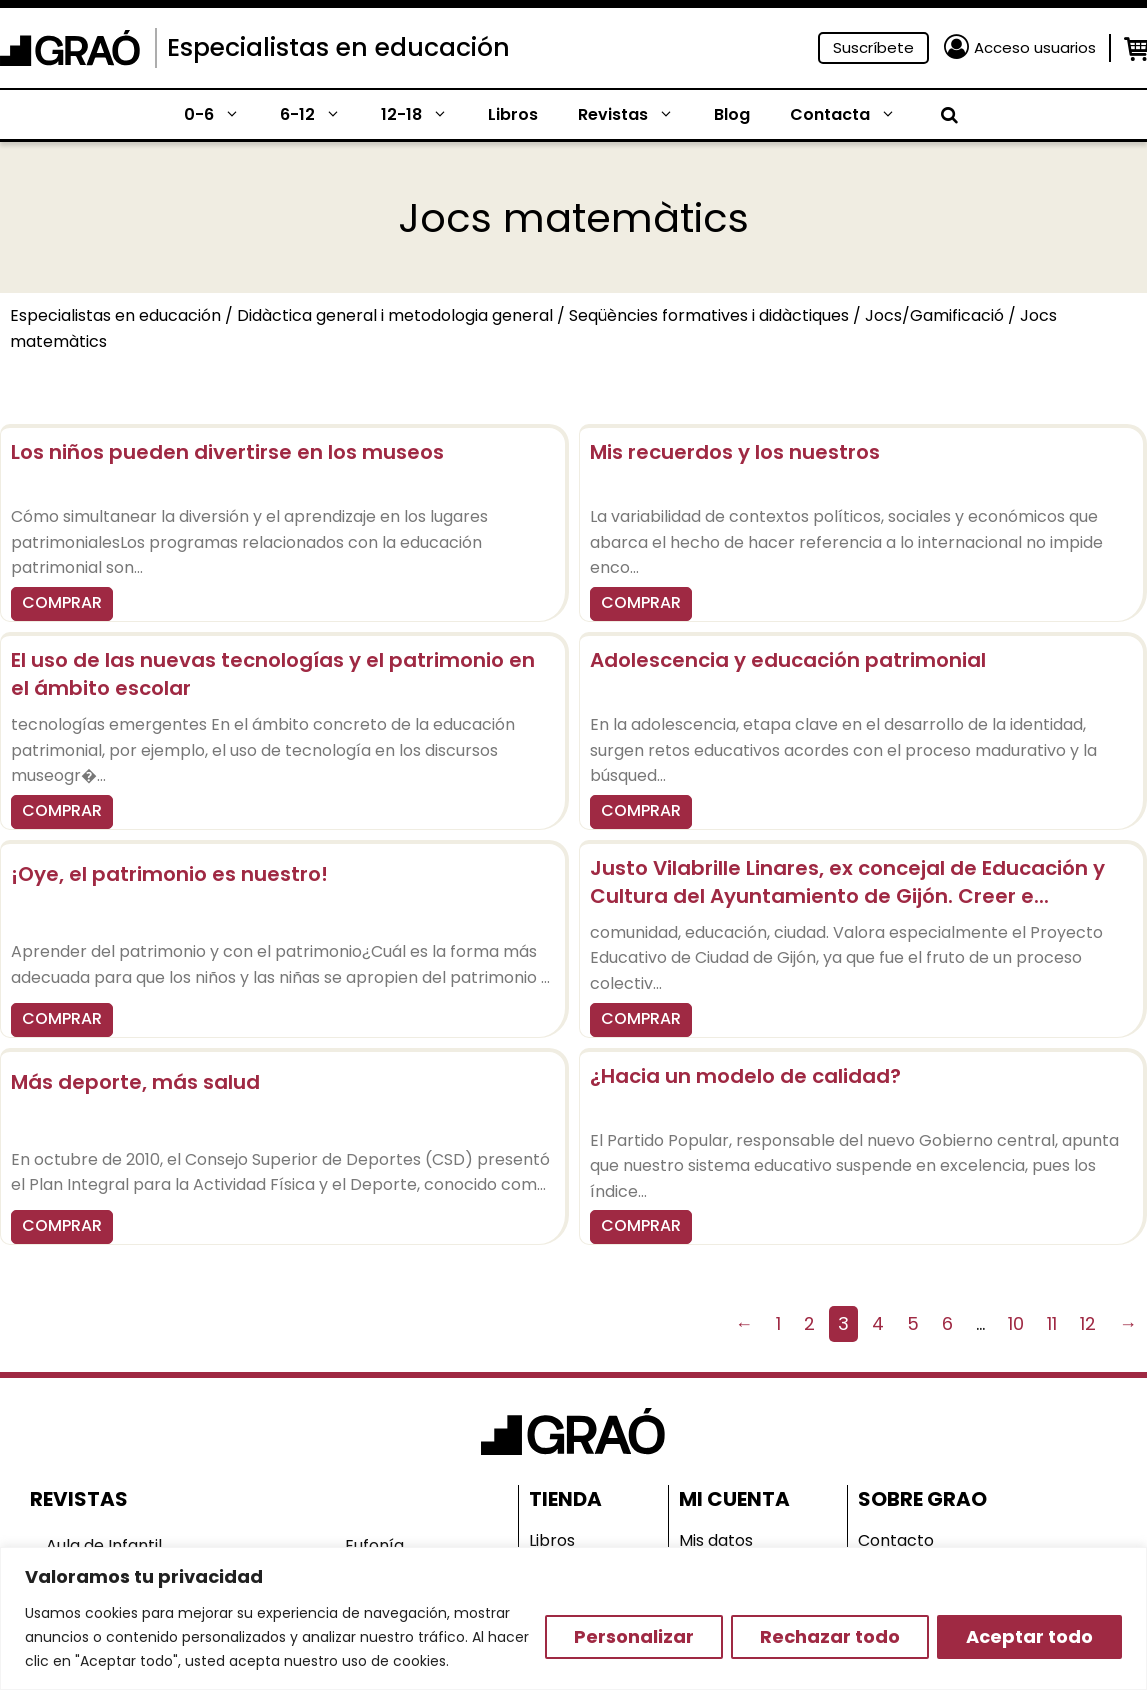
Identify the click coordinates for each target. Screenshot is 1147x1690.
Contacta (853, 115)
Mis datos (716, 1540)
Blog (732, 114)
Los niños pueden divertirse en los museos (227, 452)
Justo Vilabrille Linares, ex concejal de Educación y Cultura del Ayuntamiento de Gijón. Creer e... (847, 882)
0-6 (222, 115)
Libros (513, 114)
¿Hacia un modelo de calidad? (745, 1076)
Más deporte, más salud (135, 1082)
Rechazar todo (830, 1636)
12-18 (424, 115)
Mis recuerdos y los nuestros (735, 452)
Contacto (896, 1540)
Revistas (636, 115)
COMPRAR (62, 602)
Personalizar (634, 1636)
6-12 (320, 115)
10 (1016, 1323)
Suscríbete (873, 47)
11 (1052, 1323)
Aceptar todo (1029, 1636)
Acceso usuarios (1035, 47)
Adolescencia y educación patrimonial (788, 660)
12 (1088, 1323)
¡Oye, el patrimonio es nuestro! (169, 874)
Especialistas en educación (338, 47)
